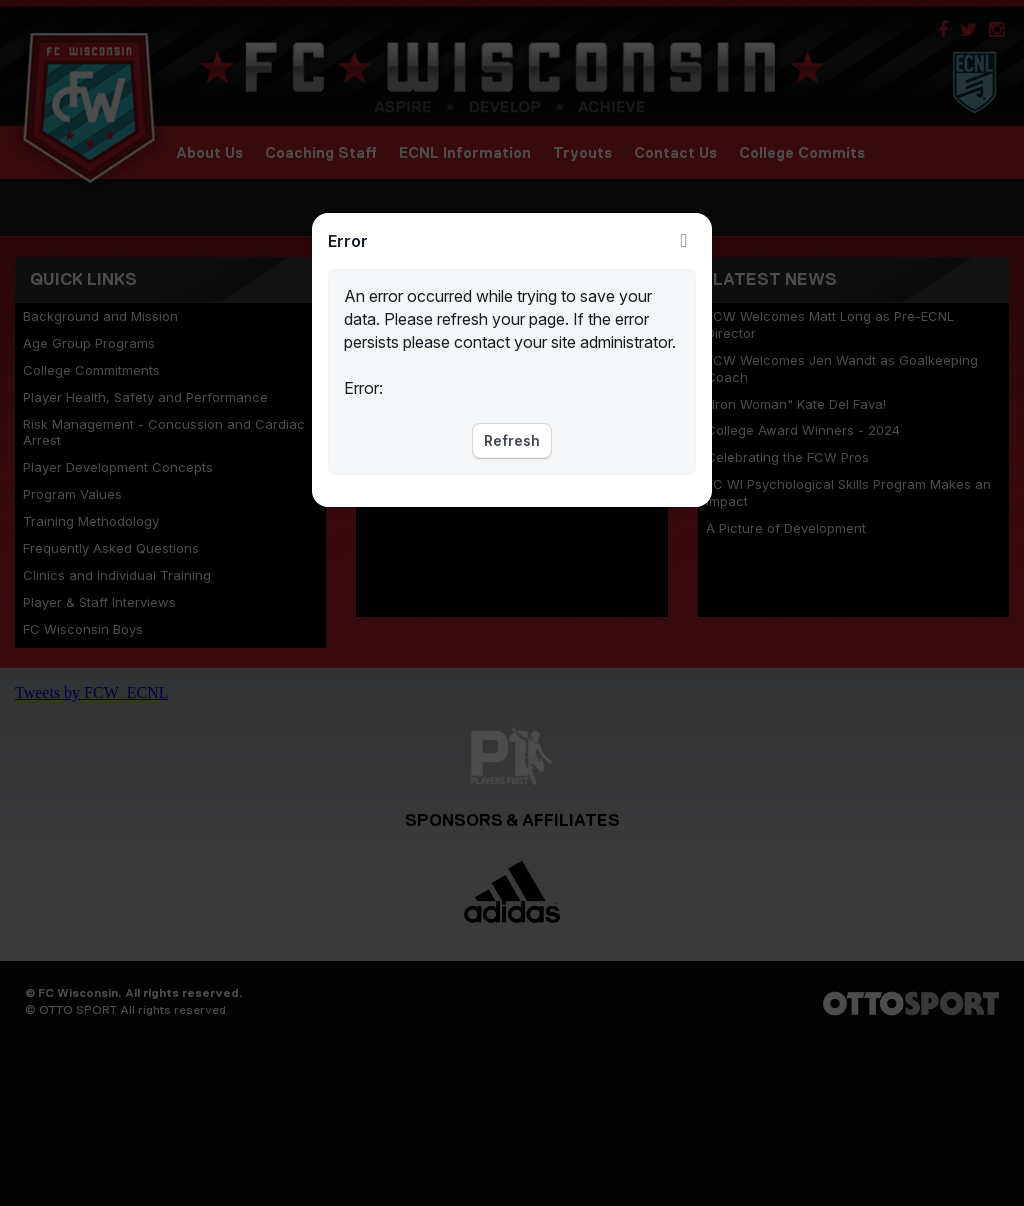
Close (684, 241)
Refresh (512, 440)
